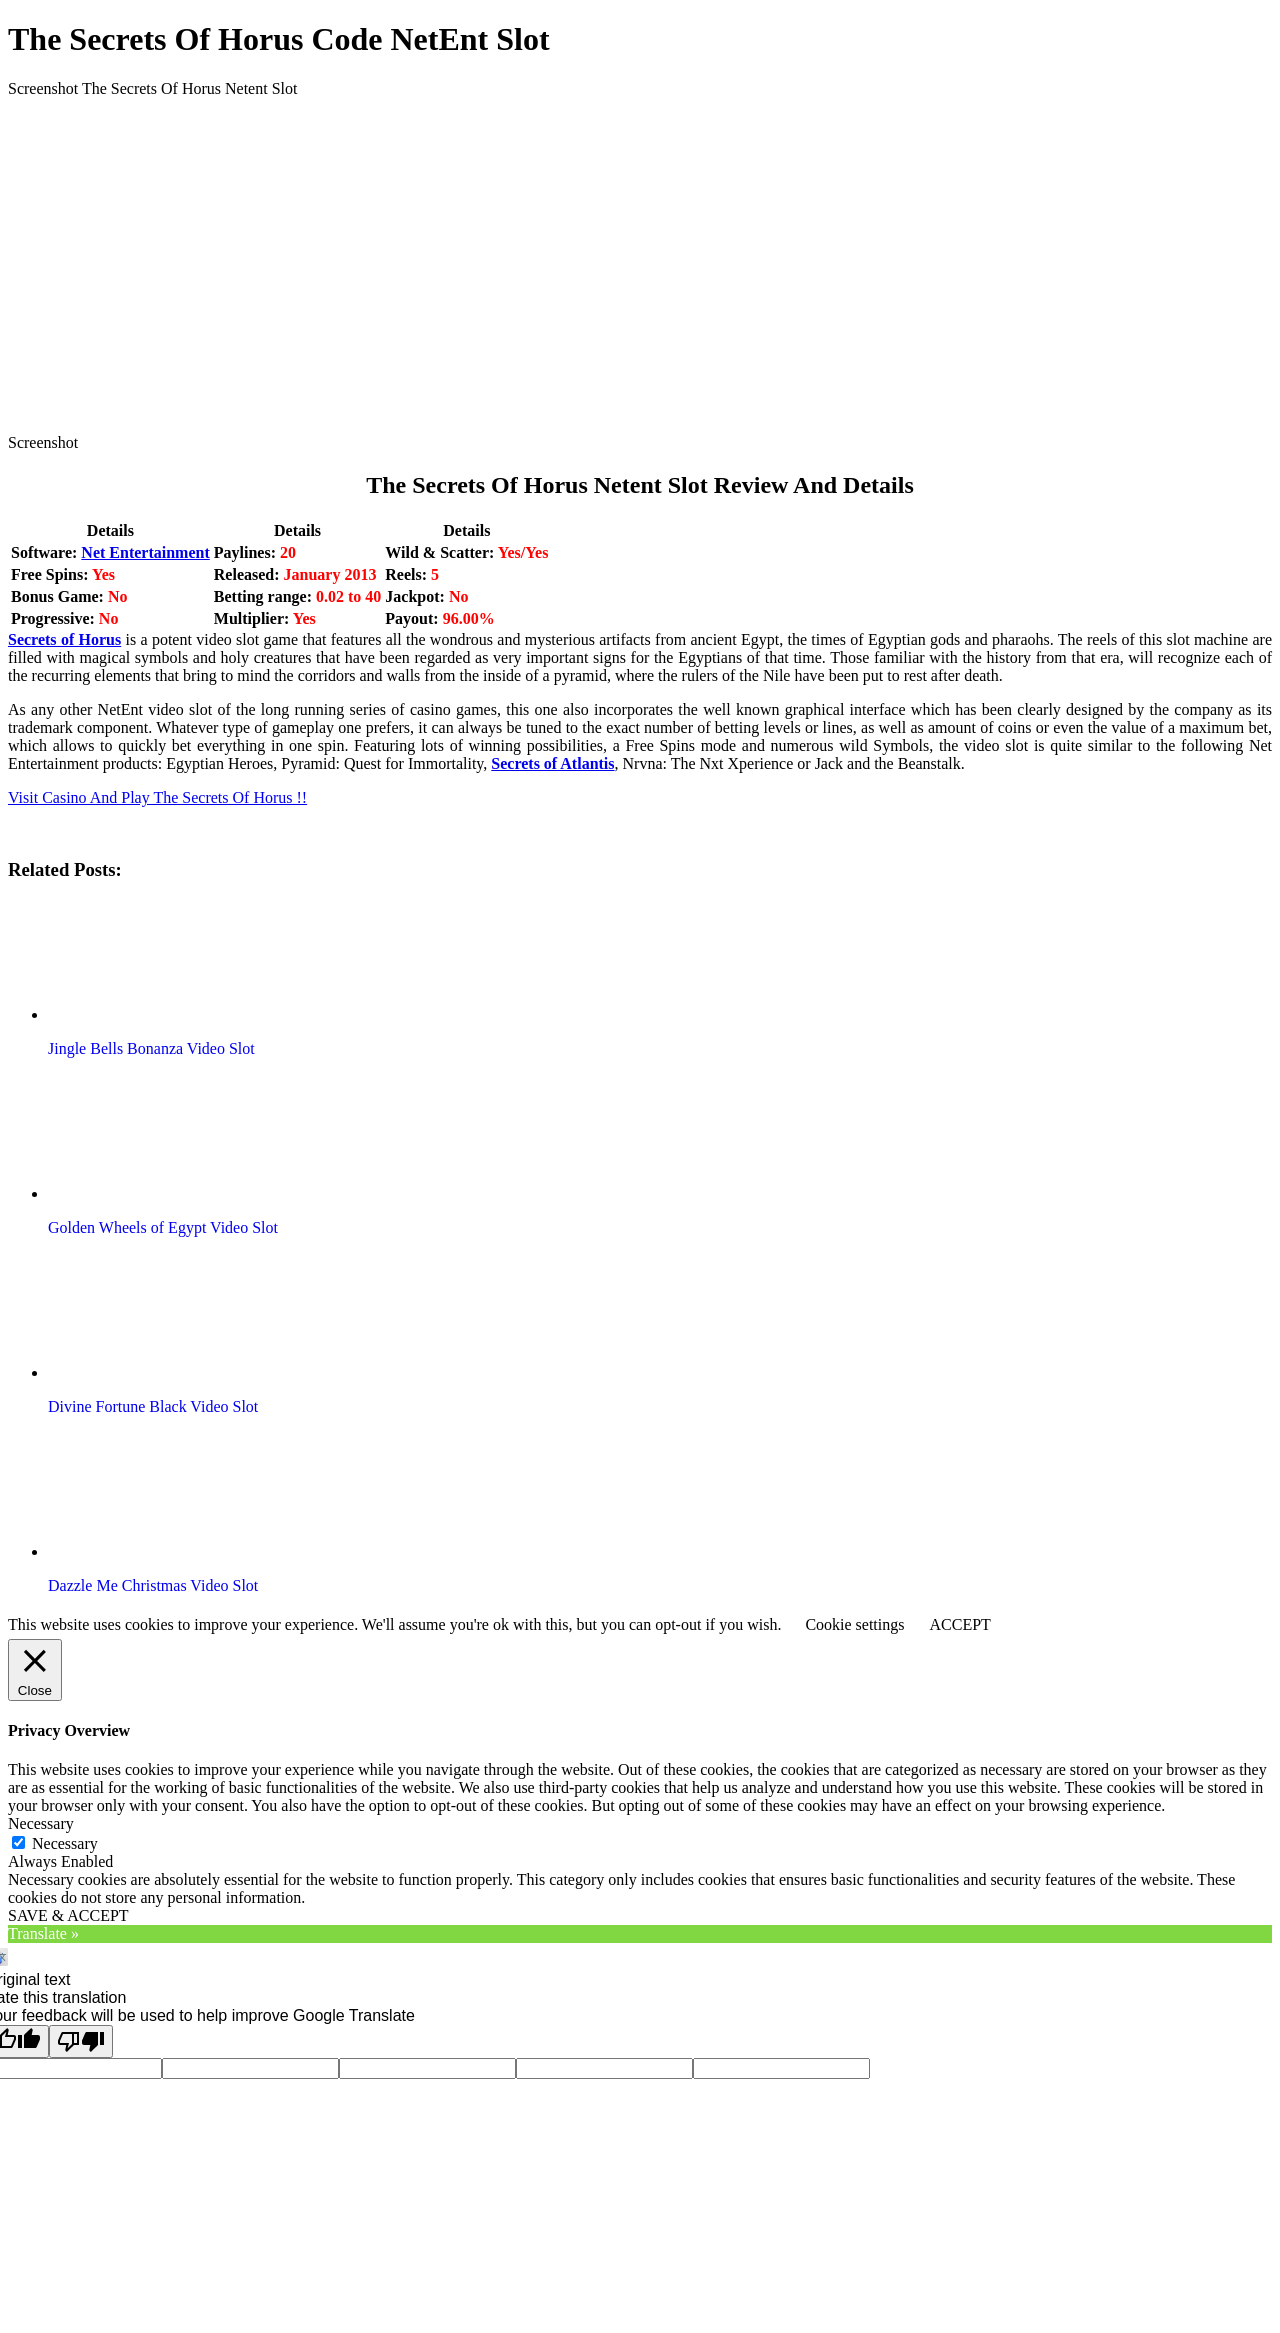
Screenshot (43, 442)
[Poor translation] (81, 2041)
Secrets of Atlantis (552, 763)
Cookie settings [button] (854, 1624)
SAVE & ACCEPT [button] (68, 1915)
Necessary (65, 1843)
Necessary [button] (41, 1823)
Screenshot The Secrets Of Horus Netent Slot (152, 88)
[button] (163, 960)
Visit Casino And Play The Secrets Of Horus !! (157, 797)
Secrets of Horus (64, 639)
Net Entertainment (145, 552)
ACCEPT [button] (959, 1624)
